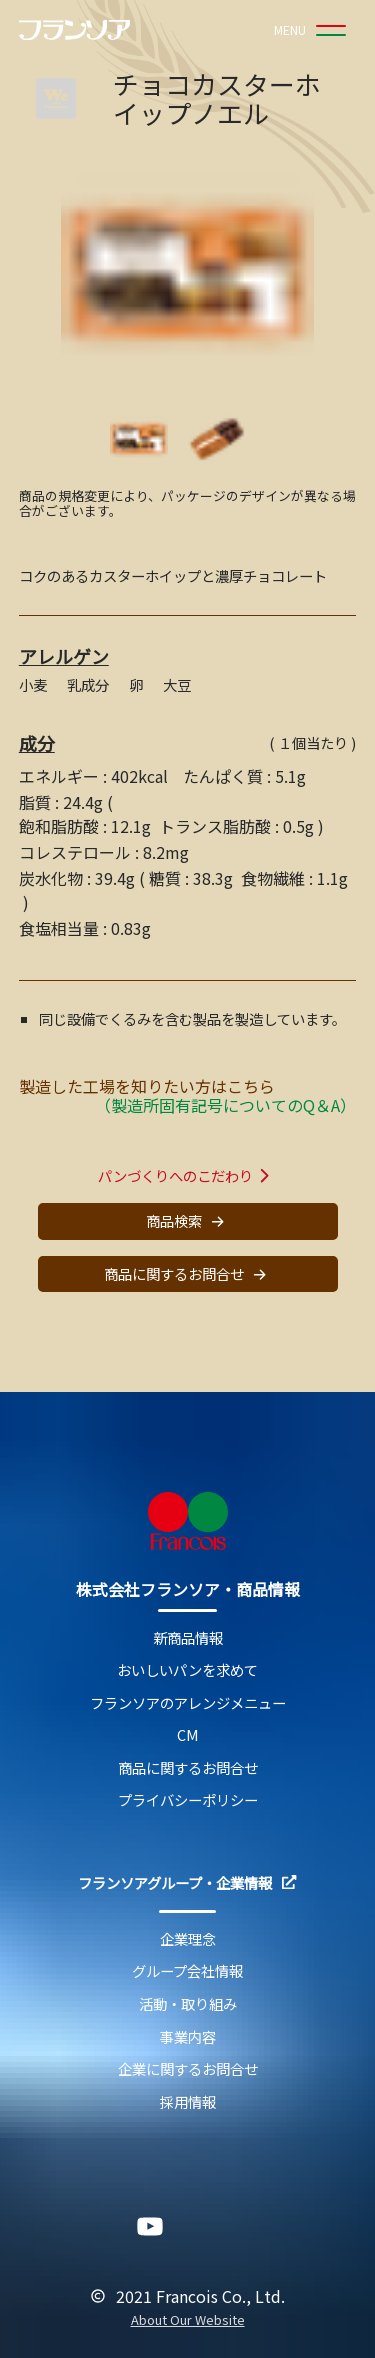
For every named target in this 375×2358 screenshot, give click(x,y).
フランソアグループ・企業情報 (187, 1883)
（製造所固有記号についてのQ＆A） (225, 1105)
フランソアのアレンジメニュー (188, 1703)
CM (188, 1735)
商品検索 (188, 1221)
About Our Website (188, 2320)
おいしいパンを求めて (187, 1670)
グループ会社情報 (187, 1971)
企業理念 (188, 1939)
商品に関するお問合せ (188, 1274)
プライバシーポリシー (188, 1800)
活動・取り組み (188, 2004)
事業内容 (188, 2037)
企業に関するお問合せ (188, 2069)
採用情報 (188, 2102)
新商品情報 (188, 1638)
